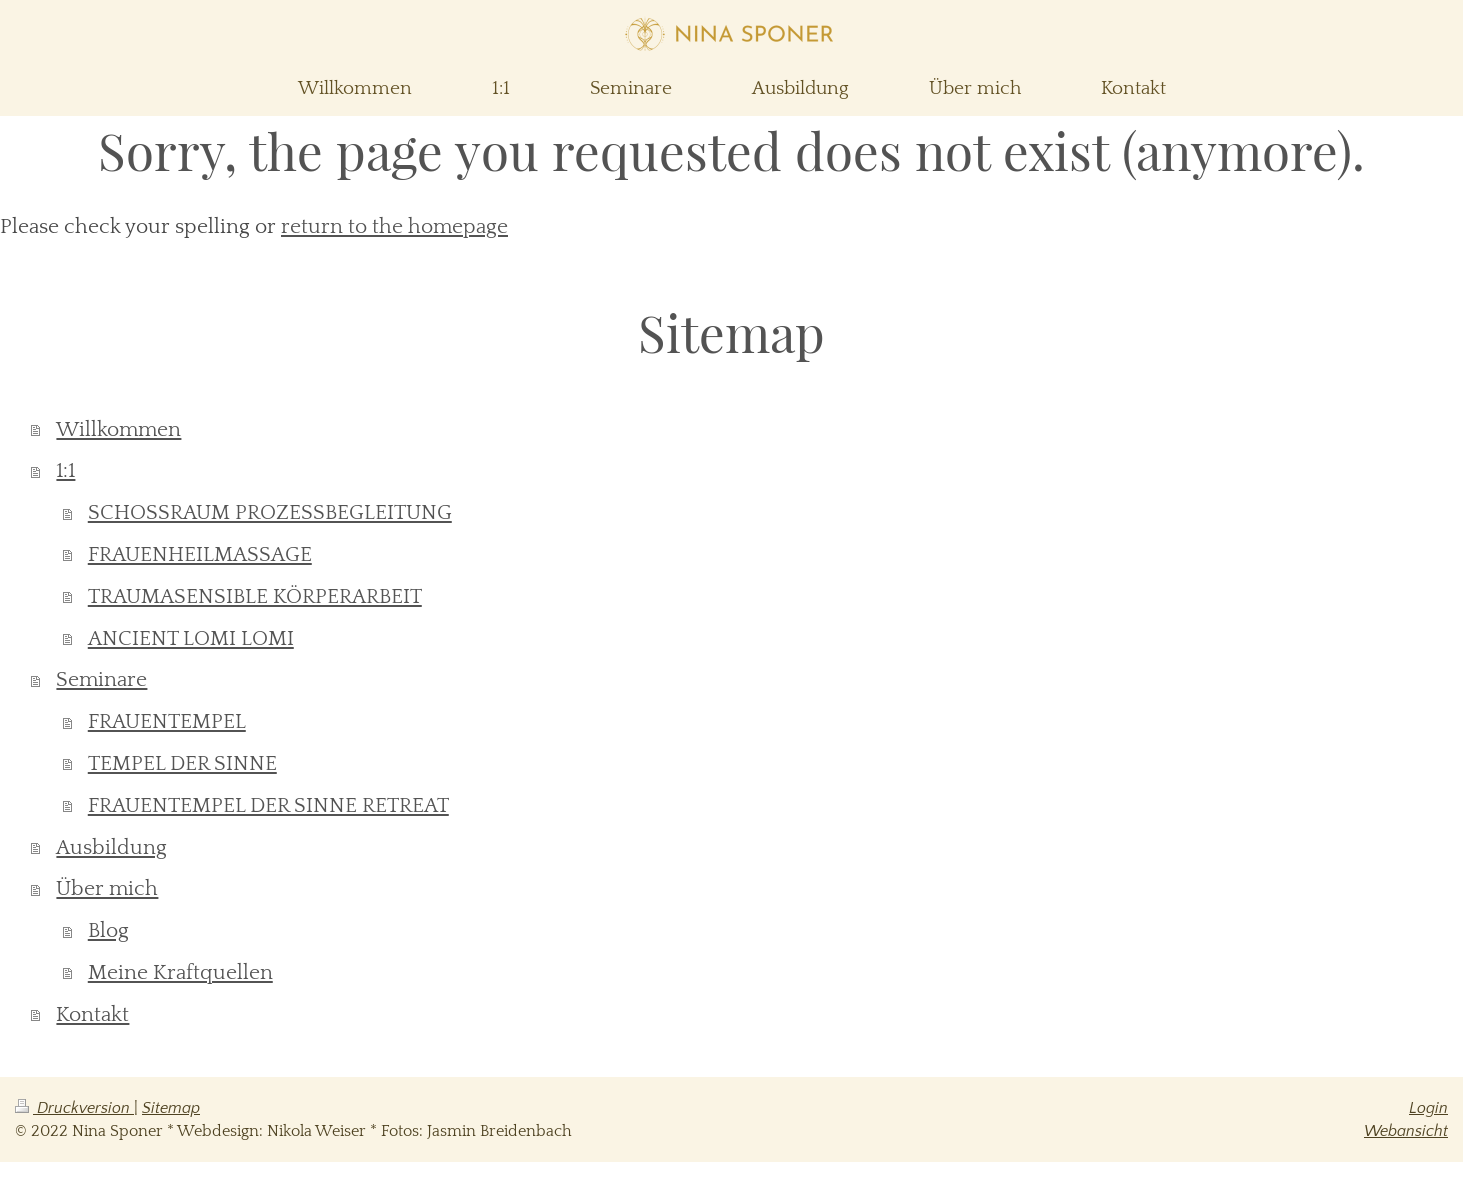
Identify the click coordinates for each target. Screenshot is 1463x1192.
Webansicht (1406, 1131)
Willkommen (118, 429)
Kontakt (92, 1014)
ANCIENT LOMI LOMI (191, 638)
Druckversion (74, 1108)
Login (1428, 1108)
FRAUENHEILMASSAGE (200, 554)
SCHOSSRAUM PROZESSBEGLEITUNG (270, 512)
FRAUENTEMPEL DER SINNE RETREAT (268, 805)
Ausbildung (111, 847)
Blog (108, 930)
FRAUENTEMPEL (167, 721)
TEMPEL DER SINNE (182, 763)
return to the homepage (394, 226)
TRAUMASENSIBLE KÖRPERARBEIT (255, 596)
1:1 (65, 470)
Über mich (107, 888)
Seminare (101, 679)
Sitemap (171, 1108)
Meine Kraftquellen (180, 972)
